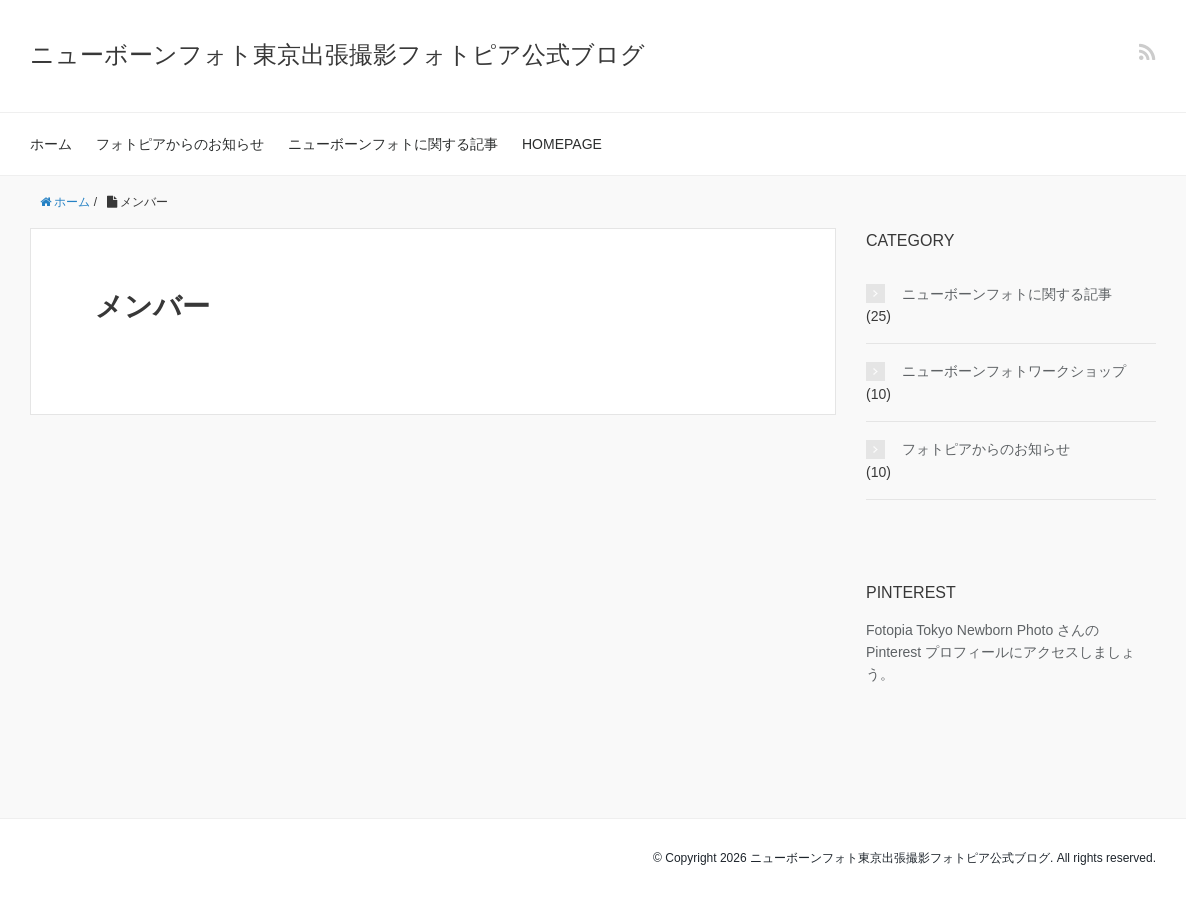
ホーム (51, 144)
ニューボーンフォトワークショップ (1014, 371)
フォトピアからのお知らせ (180, 144)
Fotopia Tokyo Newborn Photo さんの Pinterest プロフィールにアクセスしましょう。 (1000, 652)
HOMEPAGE (562, 144)
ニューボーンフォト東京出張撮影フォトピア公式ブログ (337, 54)
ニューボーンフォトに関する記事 (393, 144)
